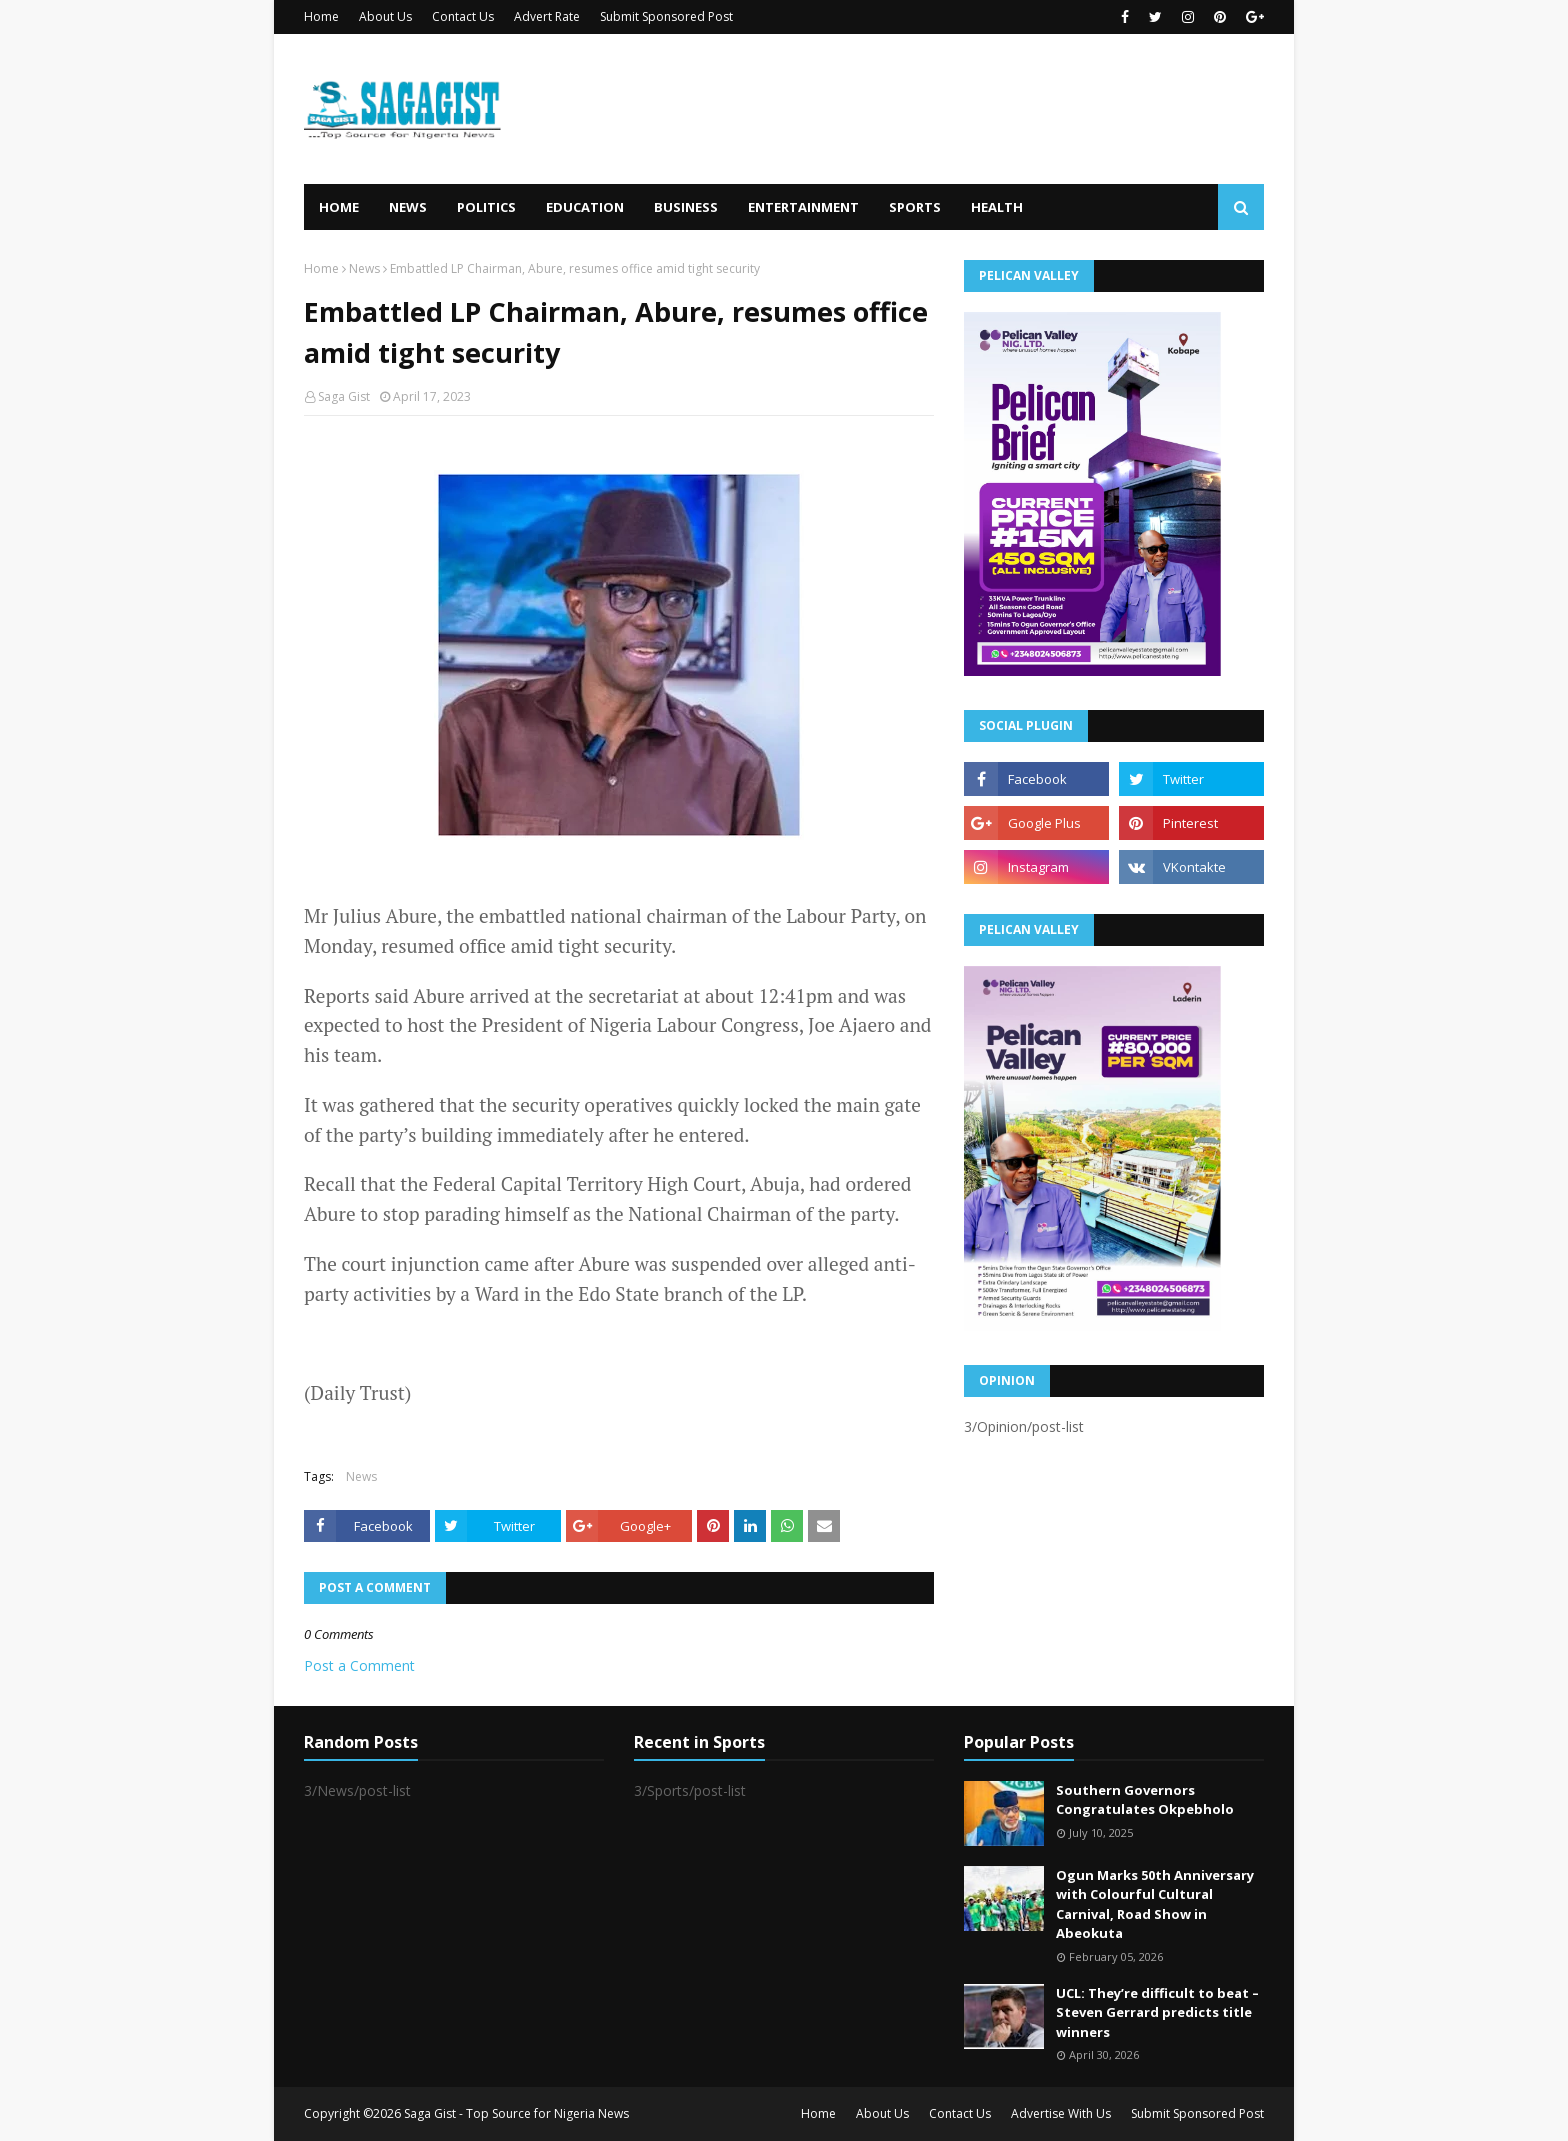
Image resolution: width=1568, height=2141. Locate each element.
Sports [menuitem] (915, 207)
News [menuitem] (408, 207)
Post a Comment (359, 1665)
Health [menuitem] (997, 207)
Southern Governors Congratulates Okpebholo (1145, 1800)
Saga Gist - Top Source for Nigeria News (516, 2113)
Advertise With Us (1061, 2113)
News (364, 268)
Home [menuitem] (339, 207)
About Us (385, 16)
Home (321, 16)
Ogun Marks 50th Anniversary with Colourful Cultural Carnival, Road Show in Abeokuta (1155, 1904)
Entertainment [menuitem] (803, 207)
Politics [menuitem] (486, 207)
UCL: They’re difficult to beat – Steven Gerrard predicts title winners (1157, 2012)
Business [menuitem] (686, 207)
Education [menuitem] (585, 207)
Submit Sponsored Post (666, 16)
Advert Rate (547, 16)
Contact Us (463, 16)
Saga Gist (344, 396)
